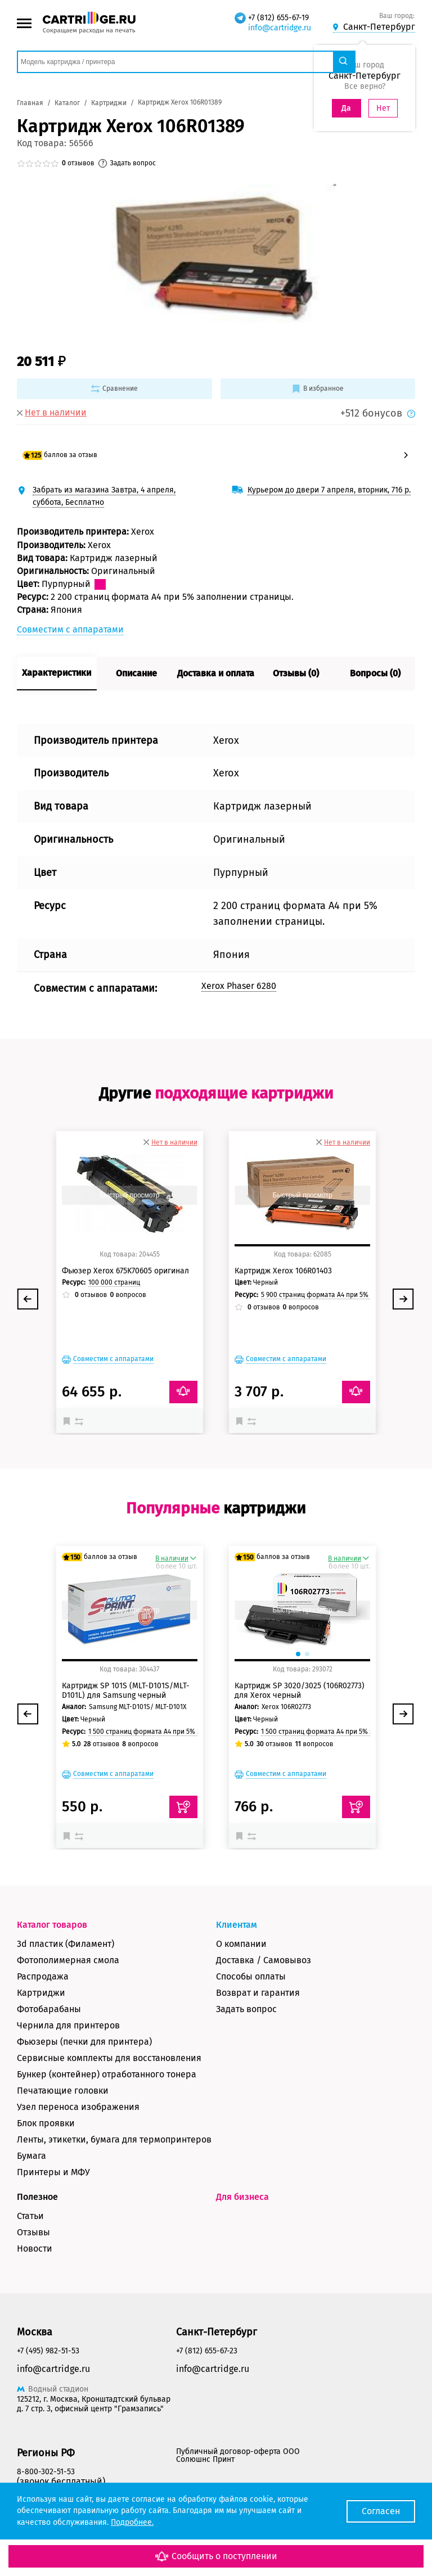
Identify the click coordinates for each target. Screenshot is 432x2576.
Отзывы (33, 2232)
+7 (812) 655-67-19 (278, 17)
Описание (136, 673)
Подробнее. (132, 2522)
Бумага (31, 2155)
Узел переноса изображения (78, 2107)
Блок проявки (46, 2123)
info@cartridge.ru (279, 28)
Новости (34, 2248)
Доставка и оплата (215, 673)
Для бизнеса (242, 2196)
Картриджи (41, 1992)
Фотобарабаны (49, 2009)
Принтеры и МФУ (53, 2172)
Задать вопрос (246, 2009)
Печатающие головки (63, 2090)
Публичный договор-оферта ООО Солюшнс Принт (238, 2455)
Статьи (30, 2216)
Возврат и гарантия (258, 1992)
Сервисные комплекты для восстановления (109, 2058)
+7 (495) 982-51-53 (48, 2351)
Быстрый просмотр (129, 1195)
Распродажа (43, 1976)
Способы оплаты (251, 1976)
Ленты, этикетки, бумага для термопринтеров (114, 2139)
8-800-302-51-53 (46, 2471)
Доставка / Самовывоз (263, 1960)
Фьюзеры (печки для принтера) (84, 2041)
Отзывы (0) (296, 673)
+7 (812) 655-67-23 (206, 2351)
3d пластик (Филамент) (65, 1943)
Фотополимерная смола (68, 1960)
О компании (241, 1943)
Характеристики (56, 672)
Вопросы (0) (375, 673)
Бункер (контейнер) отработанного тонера (106, 2074)
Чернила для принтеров (68, 2025)
